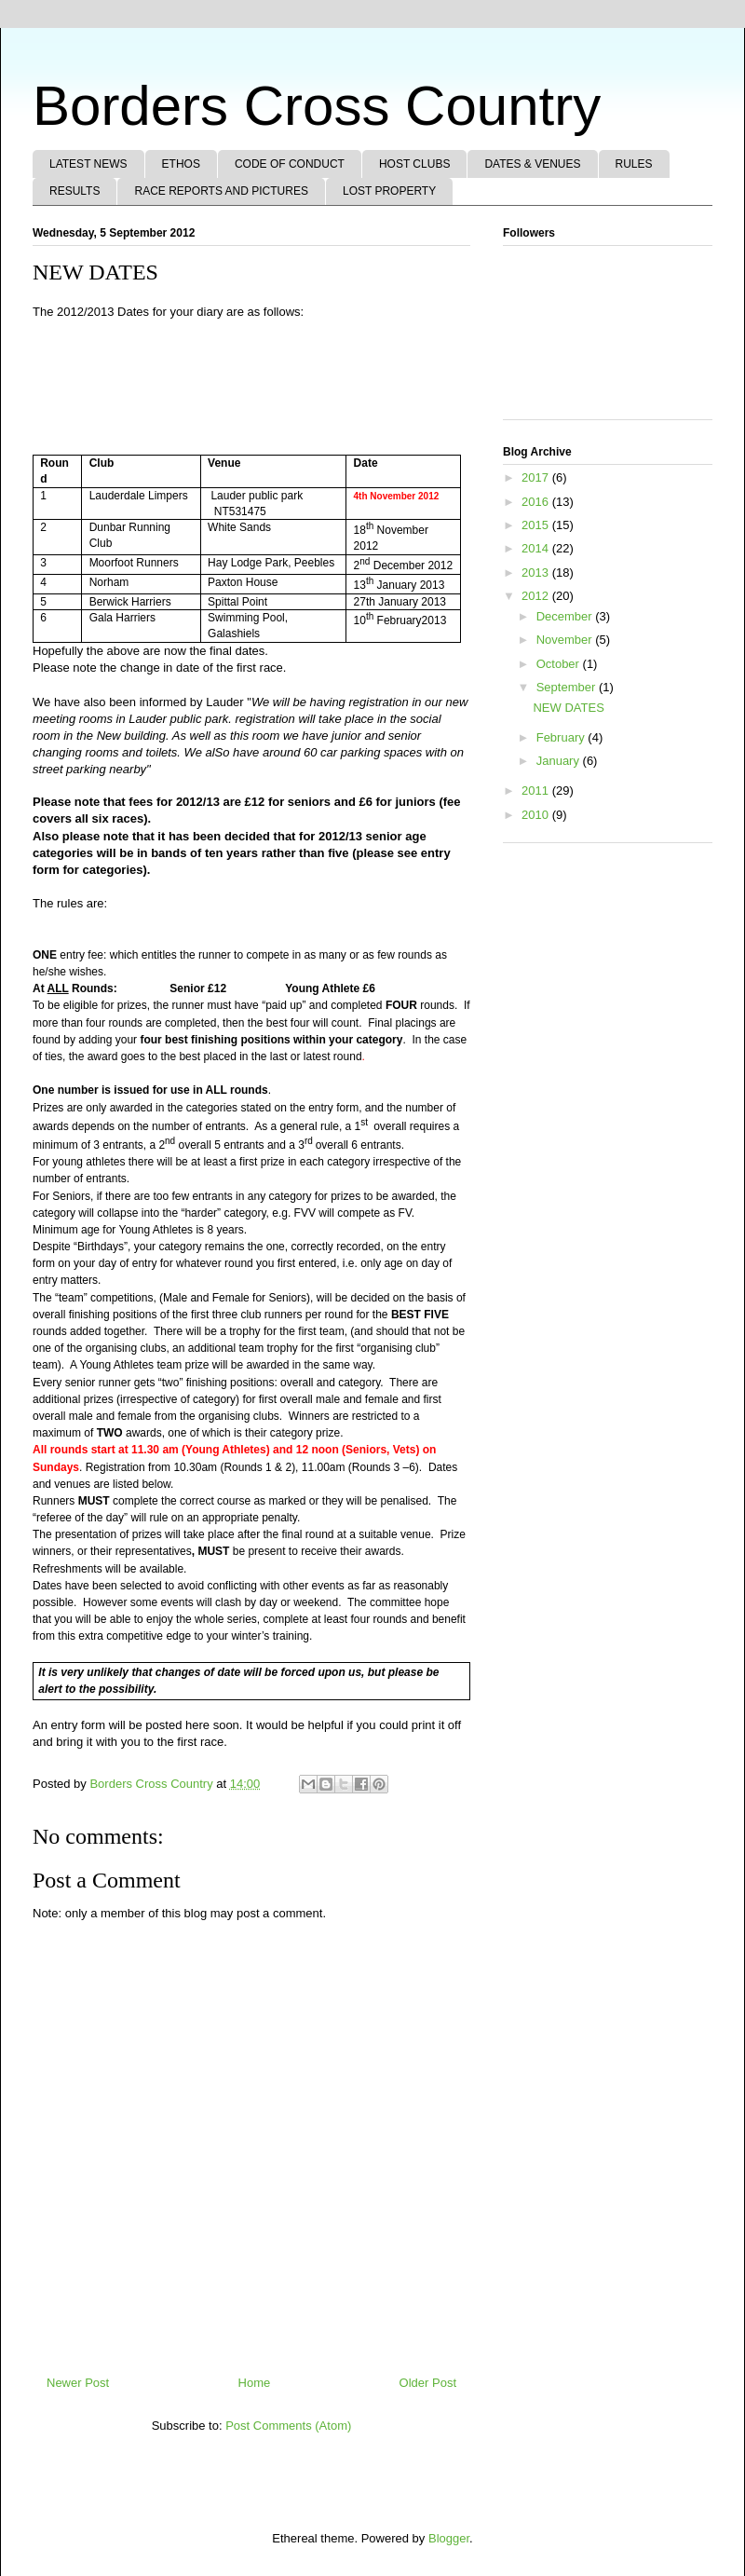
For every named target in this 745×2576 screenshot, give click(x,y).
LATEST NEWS (88, 163)
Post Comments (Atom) (288, 2426)
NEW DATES (568, 708)
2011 (537, 790)
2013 (537, 572)
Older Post (428, 2383)
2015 (537, 525)
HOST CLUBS (414, 163)
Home (254, 2383)
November (566, 640)
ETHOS (181, 163)
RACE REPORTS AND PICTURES (220, 191)
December (566, 616)
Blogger (448, 2538)
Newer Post (78, 2383)
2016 (537, 502)
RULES (634, 163)
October (559, 664)
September (567, 687)
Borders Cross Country (317, 106)
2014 (537, 548)
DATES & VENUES (532, 163)
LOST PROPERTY (389, 191)
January (559, 761)
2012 (537, 596)
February (562, 737)
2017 (537, 477)
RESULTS (74, 191)
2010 (537, 815)
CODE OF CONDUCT (290, 163)
